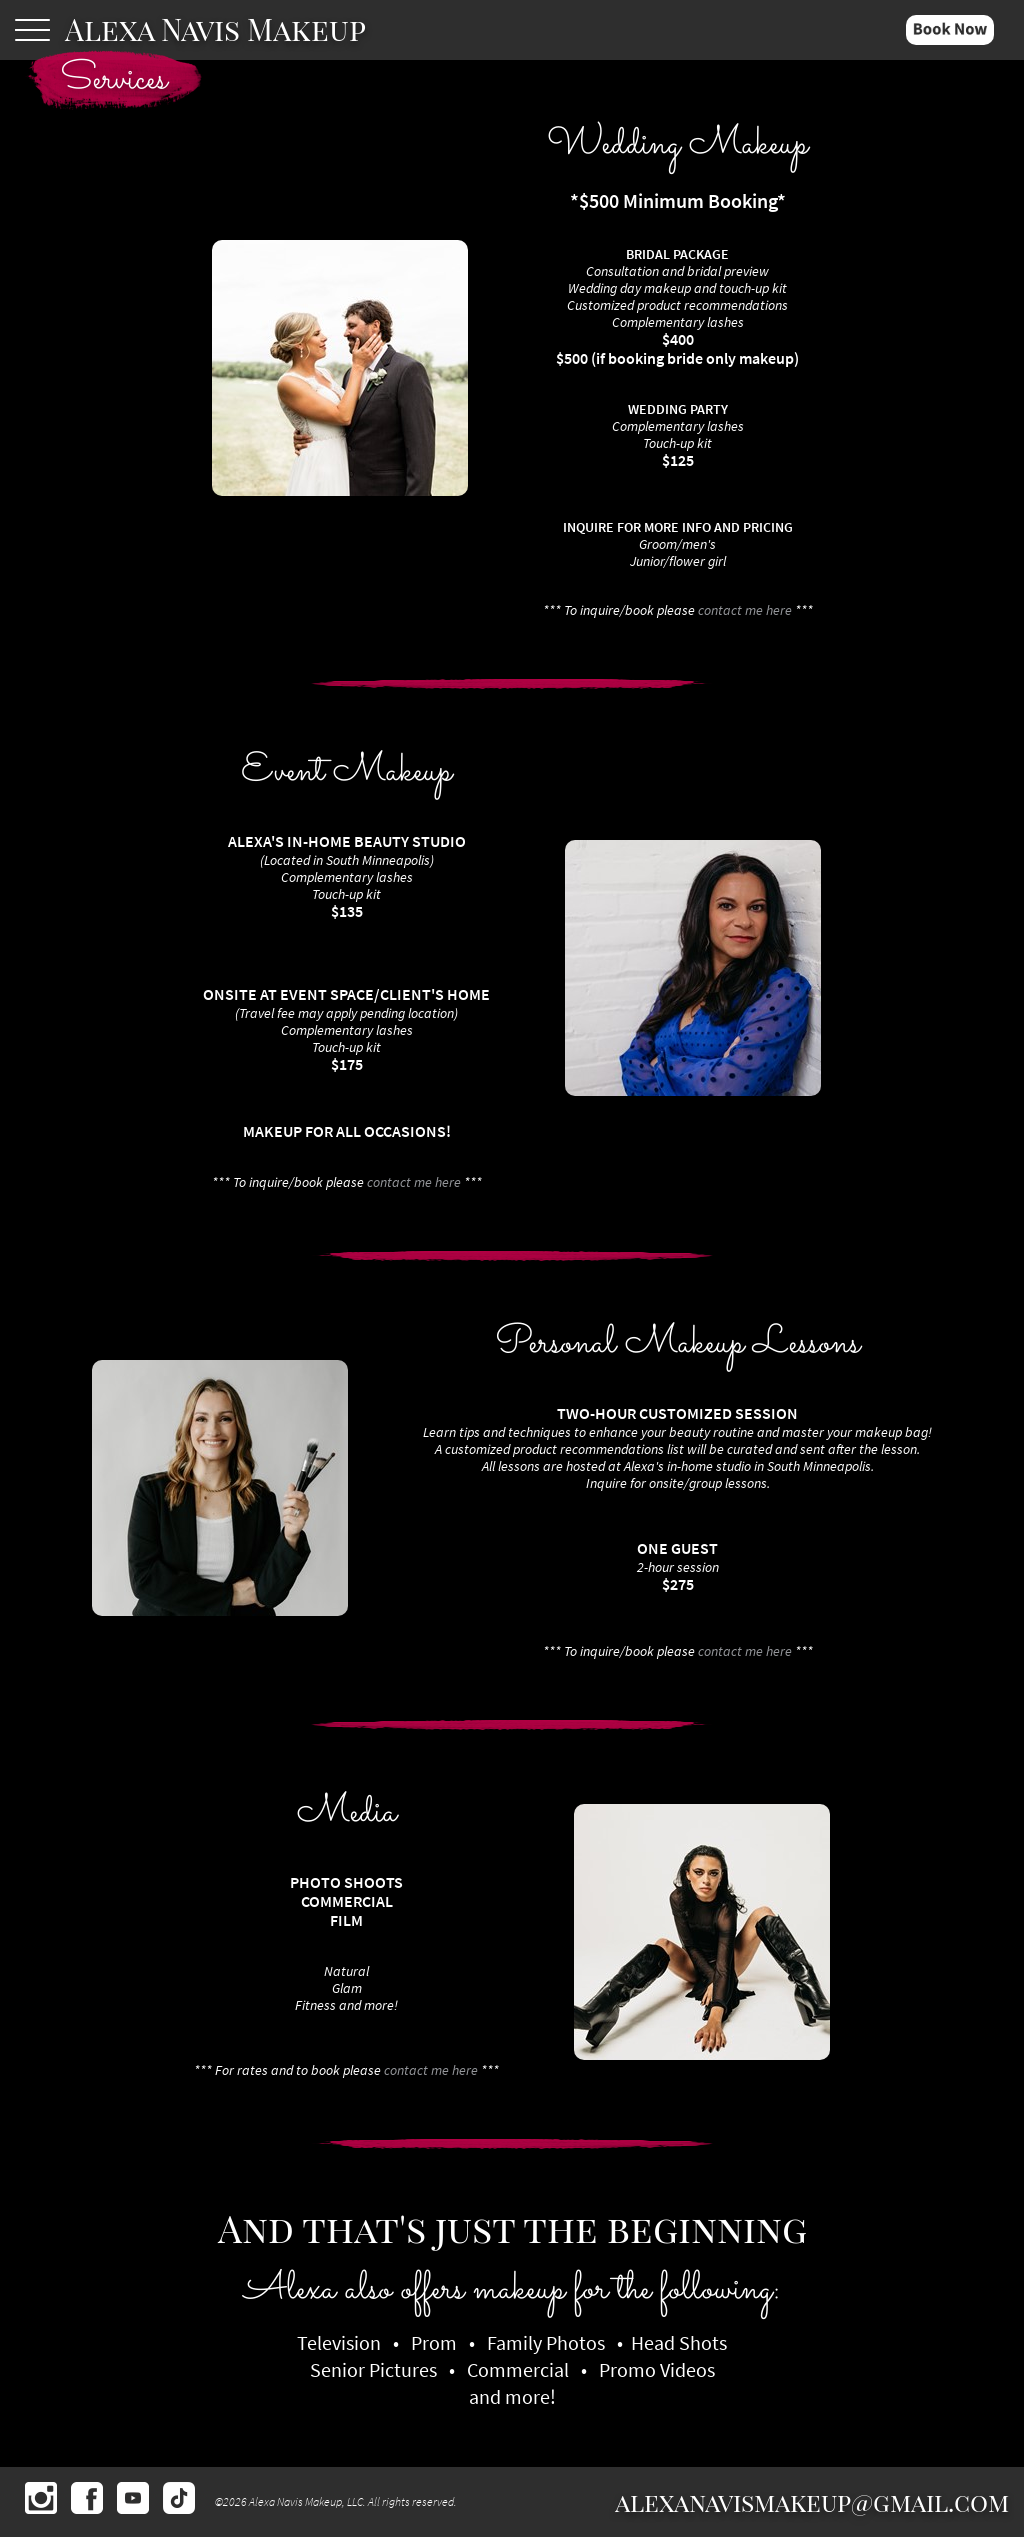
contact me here (745, 610)
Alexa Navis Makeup (215, 30)
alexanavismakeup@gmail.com (812, 2501)
